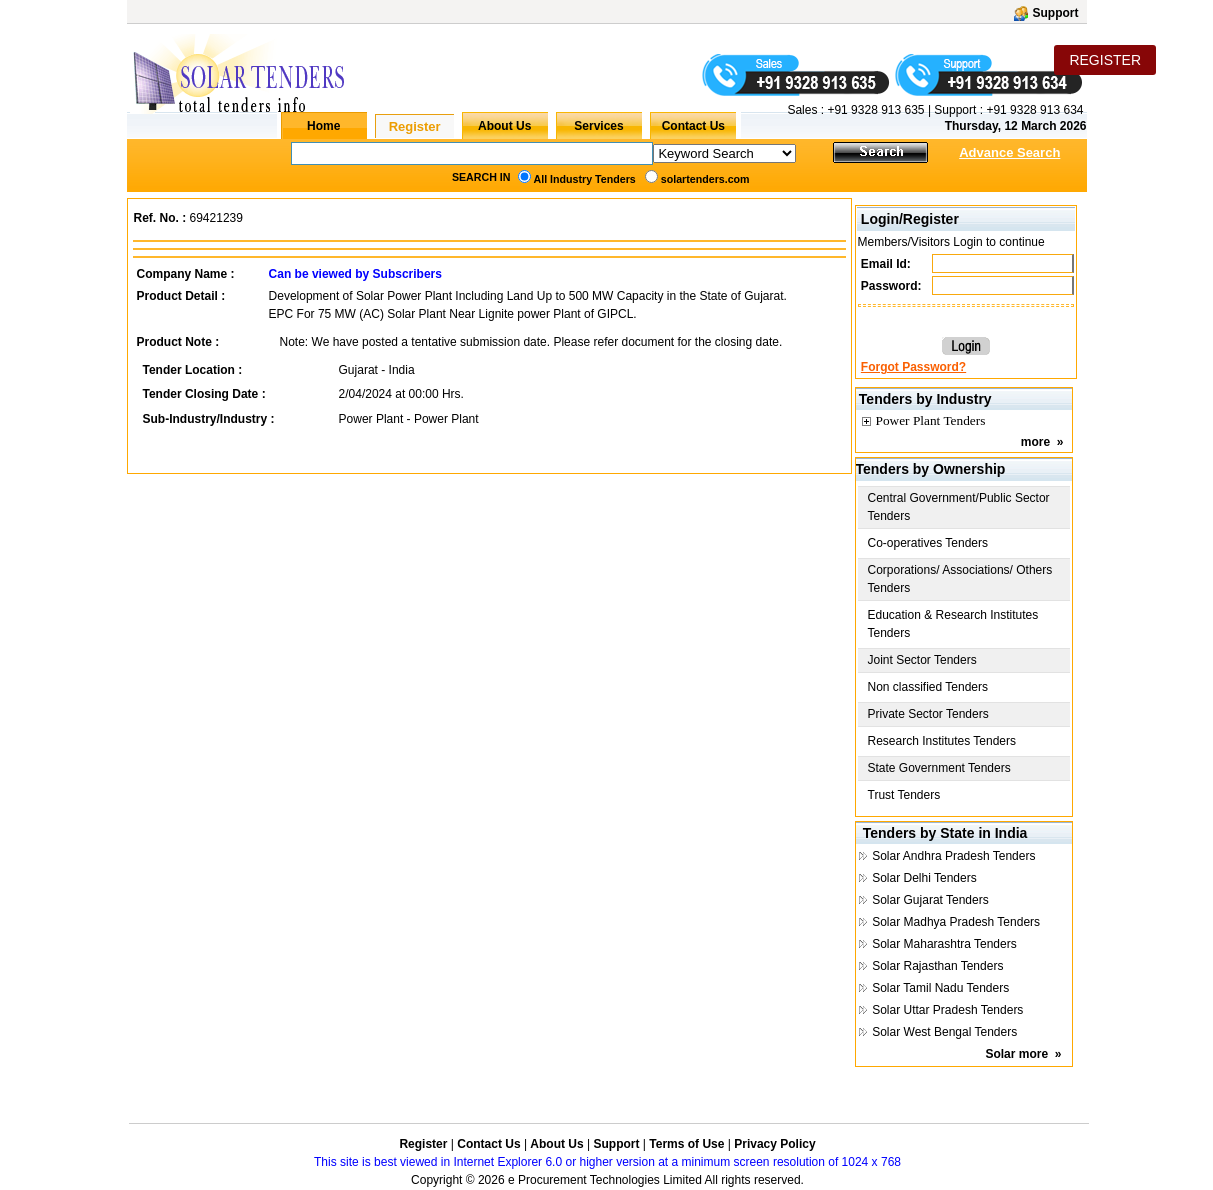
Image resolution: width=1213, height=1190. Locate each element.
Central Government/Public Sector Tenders (959, 507)
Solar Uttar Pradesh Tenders (947, 1010)
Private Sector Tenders (928, 714)
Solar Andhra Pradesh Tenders (953, 856)
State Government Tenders (939, 768)
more (1035, 442)
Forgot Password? (913, 367)
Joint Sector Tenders (922, 660)
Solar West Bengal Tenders (944, 1032)
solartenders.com (705, 179)
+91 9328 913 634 (1034, 110)
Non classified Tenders (928, 687)
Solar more (1016, 1054)
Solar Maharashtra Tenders (944, 944)
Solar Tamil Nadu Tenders (940, 988)
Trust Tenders (904, 795)
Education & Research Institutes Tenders (953, 624)
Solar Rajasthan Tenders (937, 966)
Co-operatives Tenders (928, 543)
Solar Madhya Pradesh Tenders (956, 922)
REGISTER (1105, 60)
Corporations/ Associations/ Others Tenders (960, 579)
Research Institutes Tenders (942, 741)
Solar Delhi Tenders (924, 878)
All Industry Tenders (585, 179)
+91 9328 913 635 (874, 110)
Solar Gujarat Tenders (930, 900)
